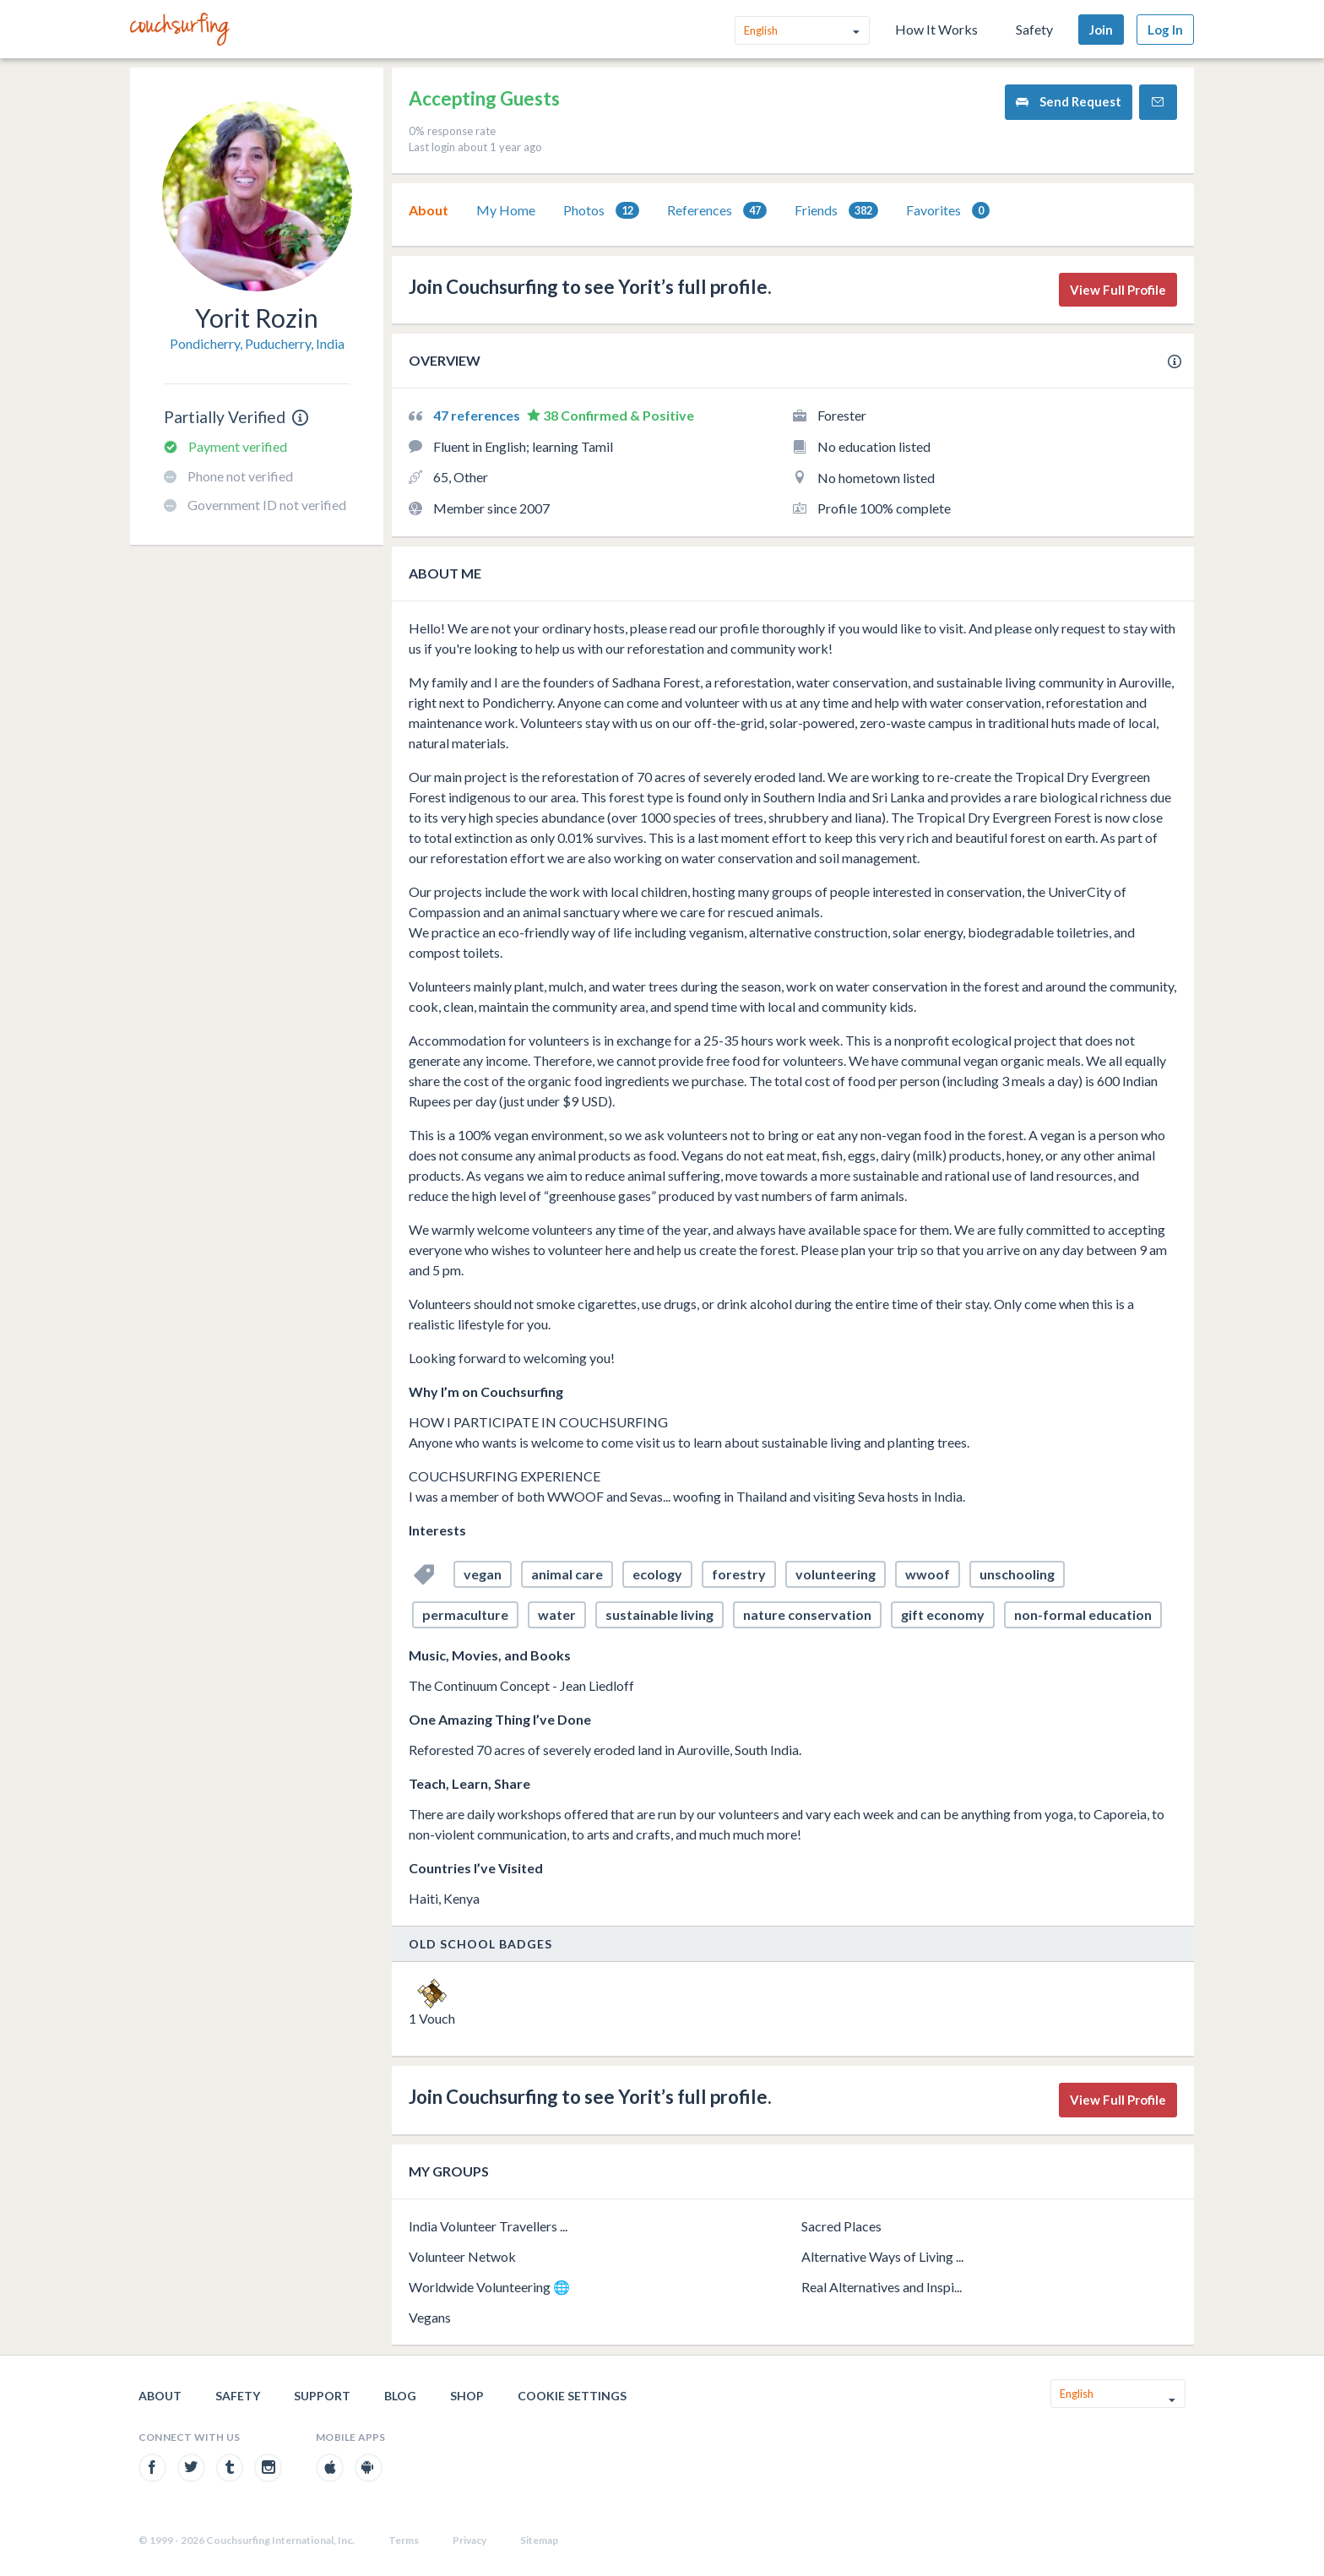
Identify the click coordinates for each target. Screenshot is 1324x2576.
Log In (1165, 29)
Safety (1034, 29)
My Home (505, 210)
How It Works (936, 29)
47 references (478, 415)
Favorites (948, 211)
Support (322, 2396)
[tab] (428, 210)
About (428, 210)
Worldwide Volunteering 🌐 (489, 2287)
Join (1101, 29)
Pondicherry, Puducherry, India (257, 343)
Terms (403, 2540)
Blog (400, 2396)
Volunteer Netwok (462, 2256)
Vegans (430, 2317)
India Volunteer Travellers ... (488, 2226)
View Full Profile (1118, 289)
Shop (467, 2396)
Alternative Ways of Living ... (882, 2256)
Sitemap (539, 2540)
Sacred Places (841, 2226)
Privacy (469, 2540)
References (717, 211)
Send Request (1068, 102)
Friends (836, 211)
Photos (601, 211)
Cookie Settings (572, 2396)
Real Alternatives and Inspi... (881, 2287)
